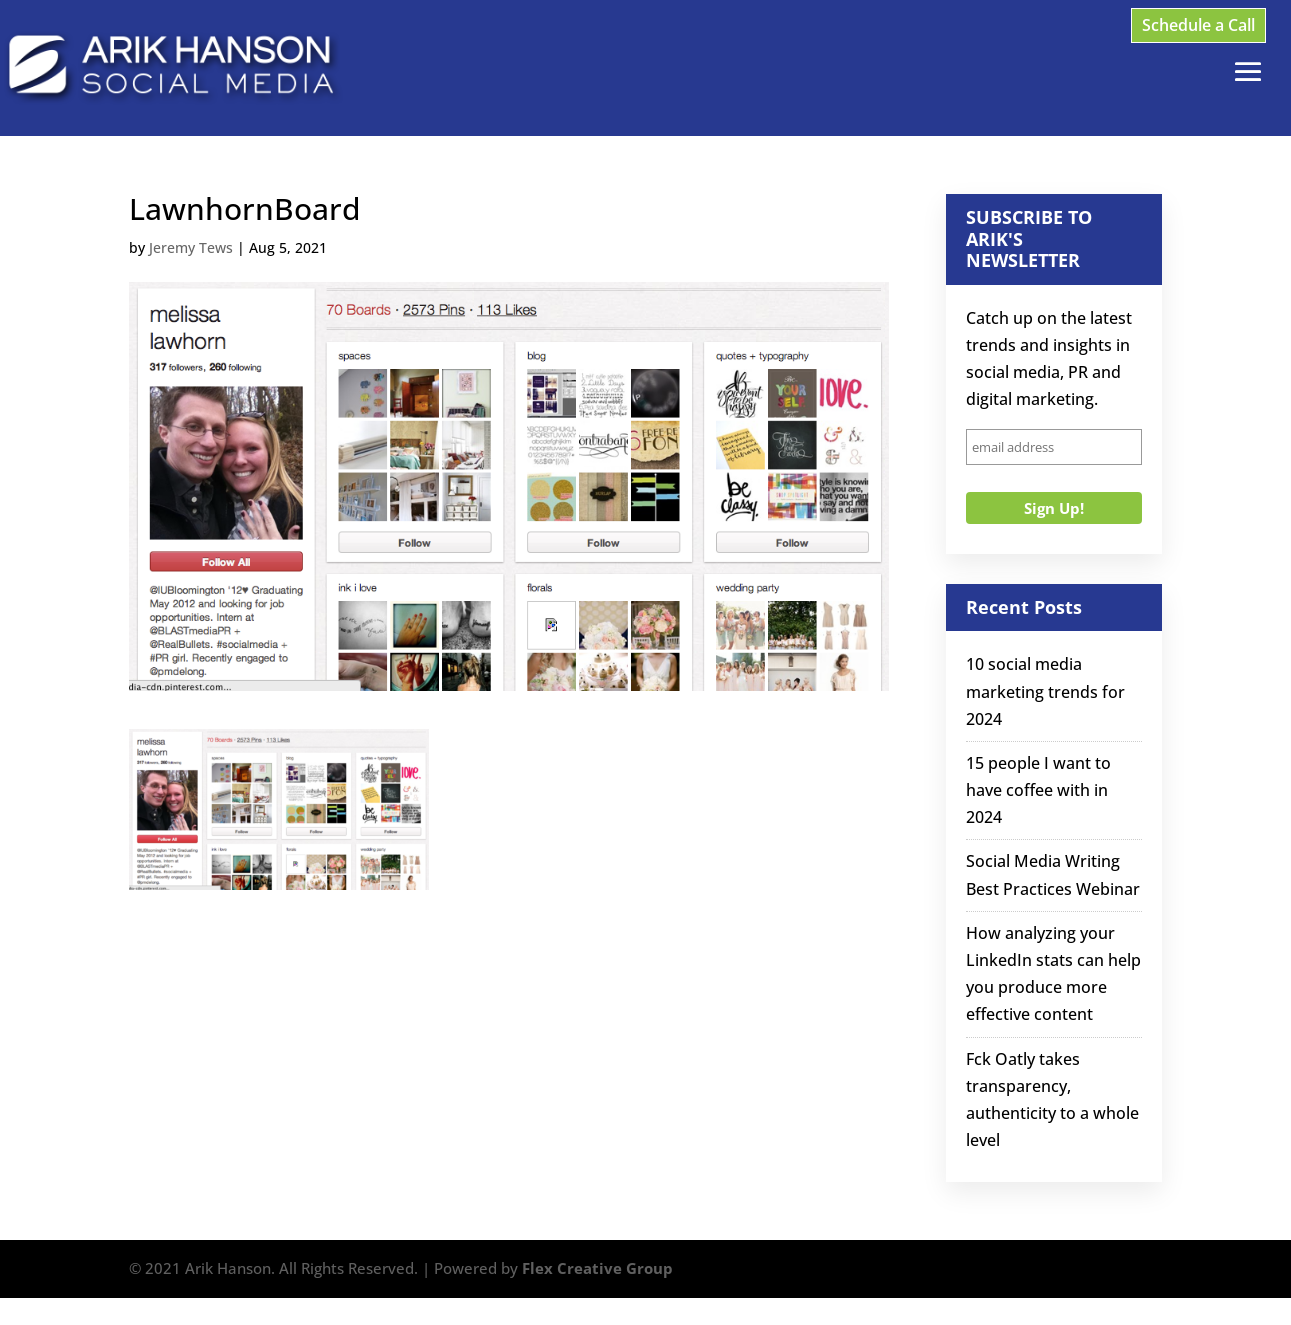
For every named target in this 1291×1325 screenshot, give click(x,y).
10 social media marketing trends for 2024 (1045, 691)
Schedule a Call (1198, 25)
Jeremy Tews (191, 247)
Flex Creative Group (597, 1268)
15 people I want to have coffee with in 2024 (1038, 790)
